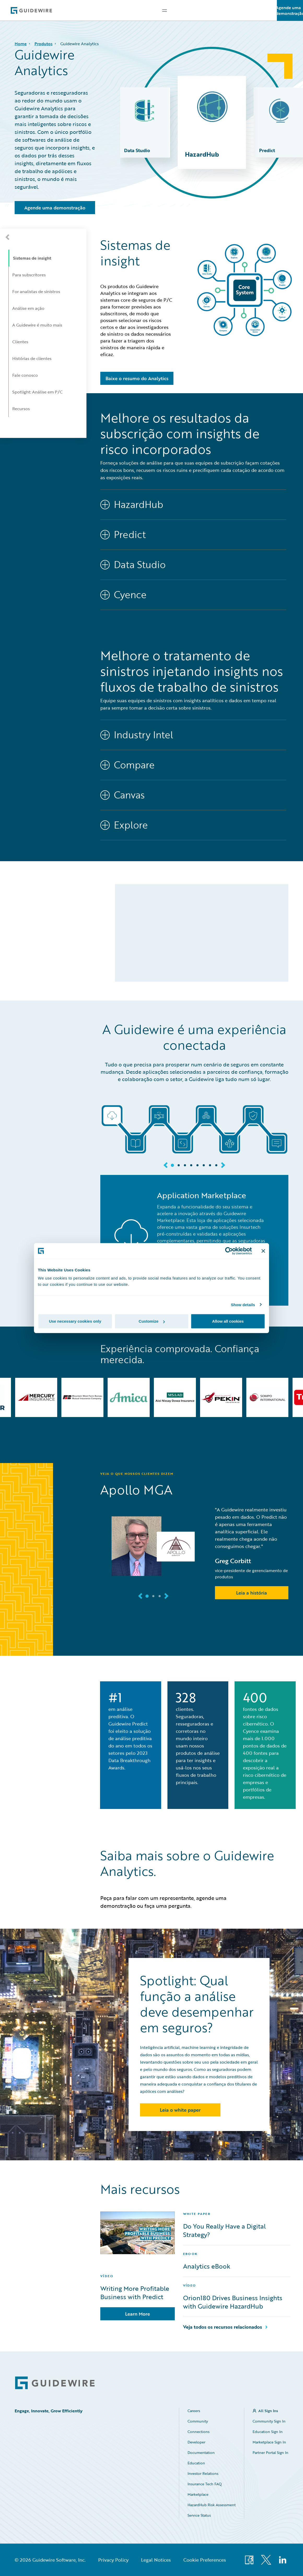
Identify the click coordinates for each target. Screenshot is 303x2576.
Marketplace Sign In (269, 2442)
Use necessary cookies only (75, 1321)
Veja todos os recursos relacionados (222, 2326)
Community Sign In (269, 2421)
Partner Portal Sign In (270, 2452)
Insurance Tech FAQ (205, 2484)
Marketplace (198, 2494)
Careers (194, 2410)
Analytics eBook (206, 2266)
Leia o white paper (180, 2109)
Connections (198, 2431)
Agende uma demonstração (290, 10)
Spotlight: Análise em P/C (37, 392)
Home (21, 44)
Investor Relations (203, 2473)
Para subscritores (29, 275)
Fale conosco (25, 375)
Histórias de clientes (31, 358)
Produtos (43, 44)
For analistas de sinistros (36, 291)
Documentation (201, 2452)
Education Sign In (268, 2431)
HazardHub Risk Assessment (212, 2505)
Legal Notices (156, 2559)
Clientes (20, 342)
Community (198, 2421)
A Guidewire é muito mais (37, 325)
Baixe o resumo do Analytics (137, 378)
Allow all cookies (228, 1321)
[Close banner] (263, 1251)
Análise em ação (28, 308)
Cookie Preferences (204, 2559)
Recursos (21, 408)
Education (196, 2463)
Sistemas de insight (32, 258)
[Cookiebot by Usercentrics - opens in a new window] (229, 1251)
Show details (243, 1304)
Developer (196, 2442)
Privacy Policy (113, 2559)
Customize (152, 1321)
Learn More (137, 2313)
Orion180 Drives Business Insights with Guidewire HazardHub (232, 2302)
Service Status (199, 2515)
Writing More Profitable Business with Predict (134, 2292)
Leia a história (251, 1592)
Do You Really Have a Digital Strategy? (224, 2230)
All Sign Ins (268, 2410)
